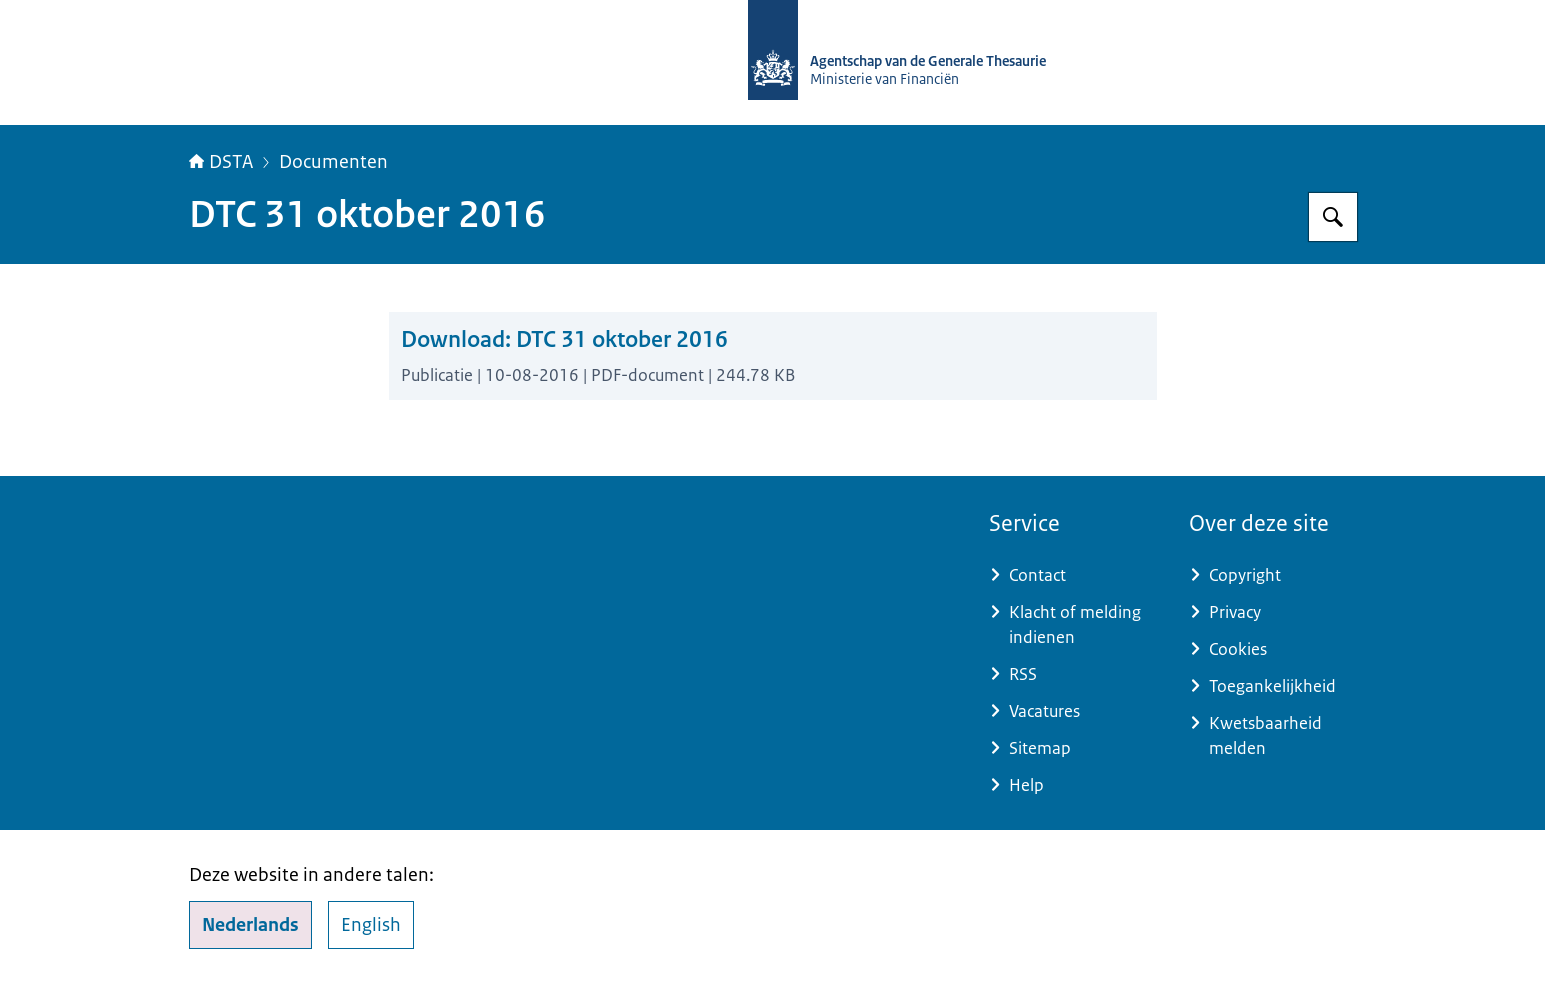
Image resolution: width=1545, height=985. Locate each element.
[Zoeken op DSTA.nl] (1333, 217)
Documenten (333, 162)
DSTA (221, 162)
